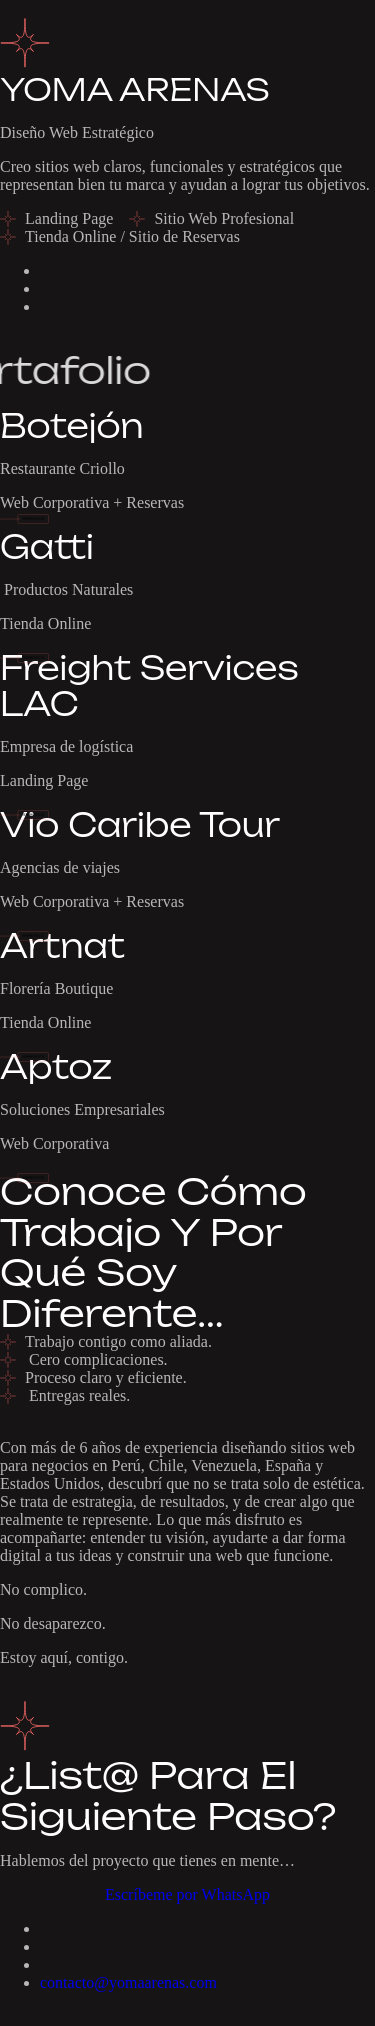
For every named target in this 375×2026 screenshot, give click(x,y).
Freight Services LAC (149, 685)
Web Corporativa (54, 1143)
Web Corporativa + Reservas (92, 502)
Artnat (62, 946)
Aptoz (56, 1067)
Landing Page (44, 780)
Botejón (71, 426)
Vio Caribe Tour (140, 825)
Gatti (47, 547)
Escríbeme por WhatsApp (187, 1894)
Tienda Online (45, 623)
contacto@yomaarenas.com (128, 1982)
